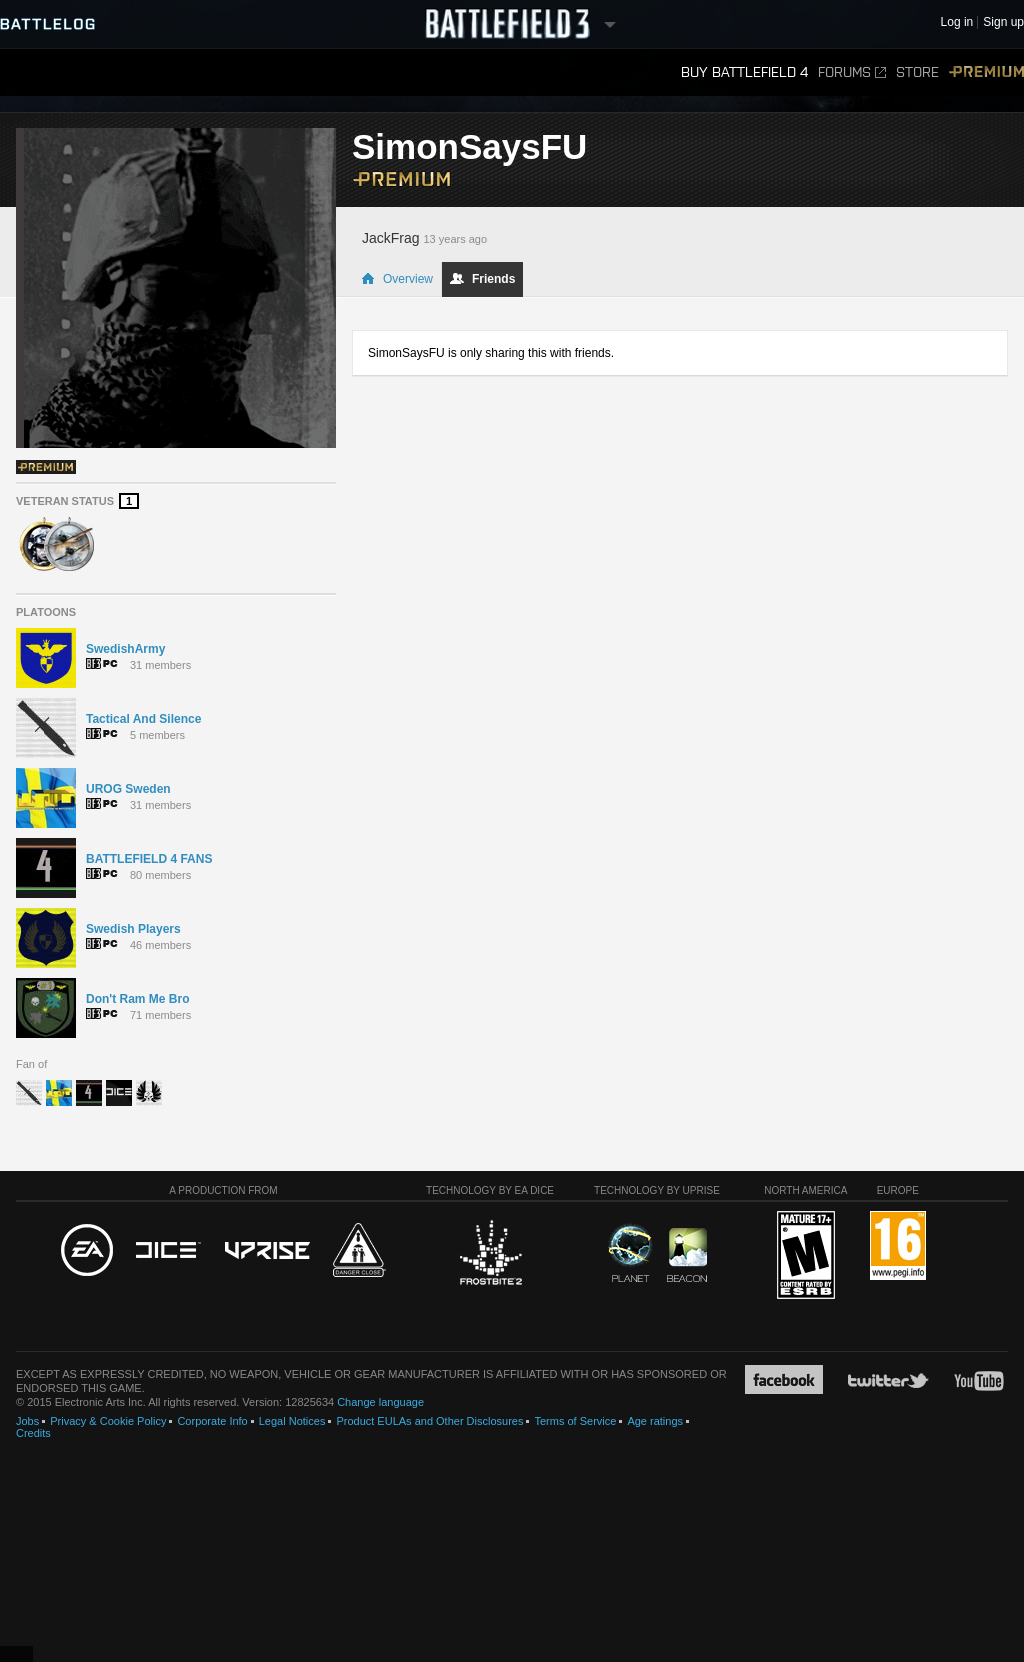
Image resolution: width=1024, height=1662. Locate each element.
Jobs (27, 1421)
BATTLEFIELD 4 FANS (149, 859)
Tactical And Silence (143, 719)
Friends (482, 279)
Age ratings (655, 1421)
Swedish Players (133, 929)
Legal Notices (292, 1421)
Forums (852, 72)
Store (917, 72)
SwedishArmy (125, 649)
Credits (33, 1433)
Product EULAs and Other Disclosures (429, 1421)
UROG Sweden (128, 789)
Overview (397, 279)
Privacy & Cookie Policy (108, 1421)
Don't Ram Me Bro (138, 999)
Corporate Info (212, 1421)
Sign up (1003, 22)
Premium (986, 72)
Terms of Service (575, 1421)
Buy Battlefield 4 (744, 72)
